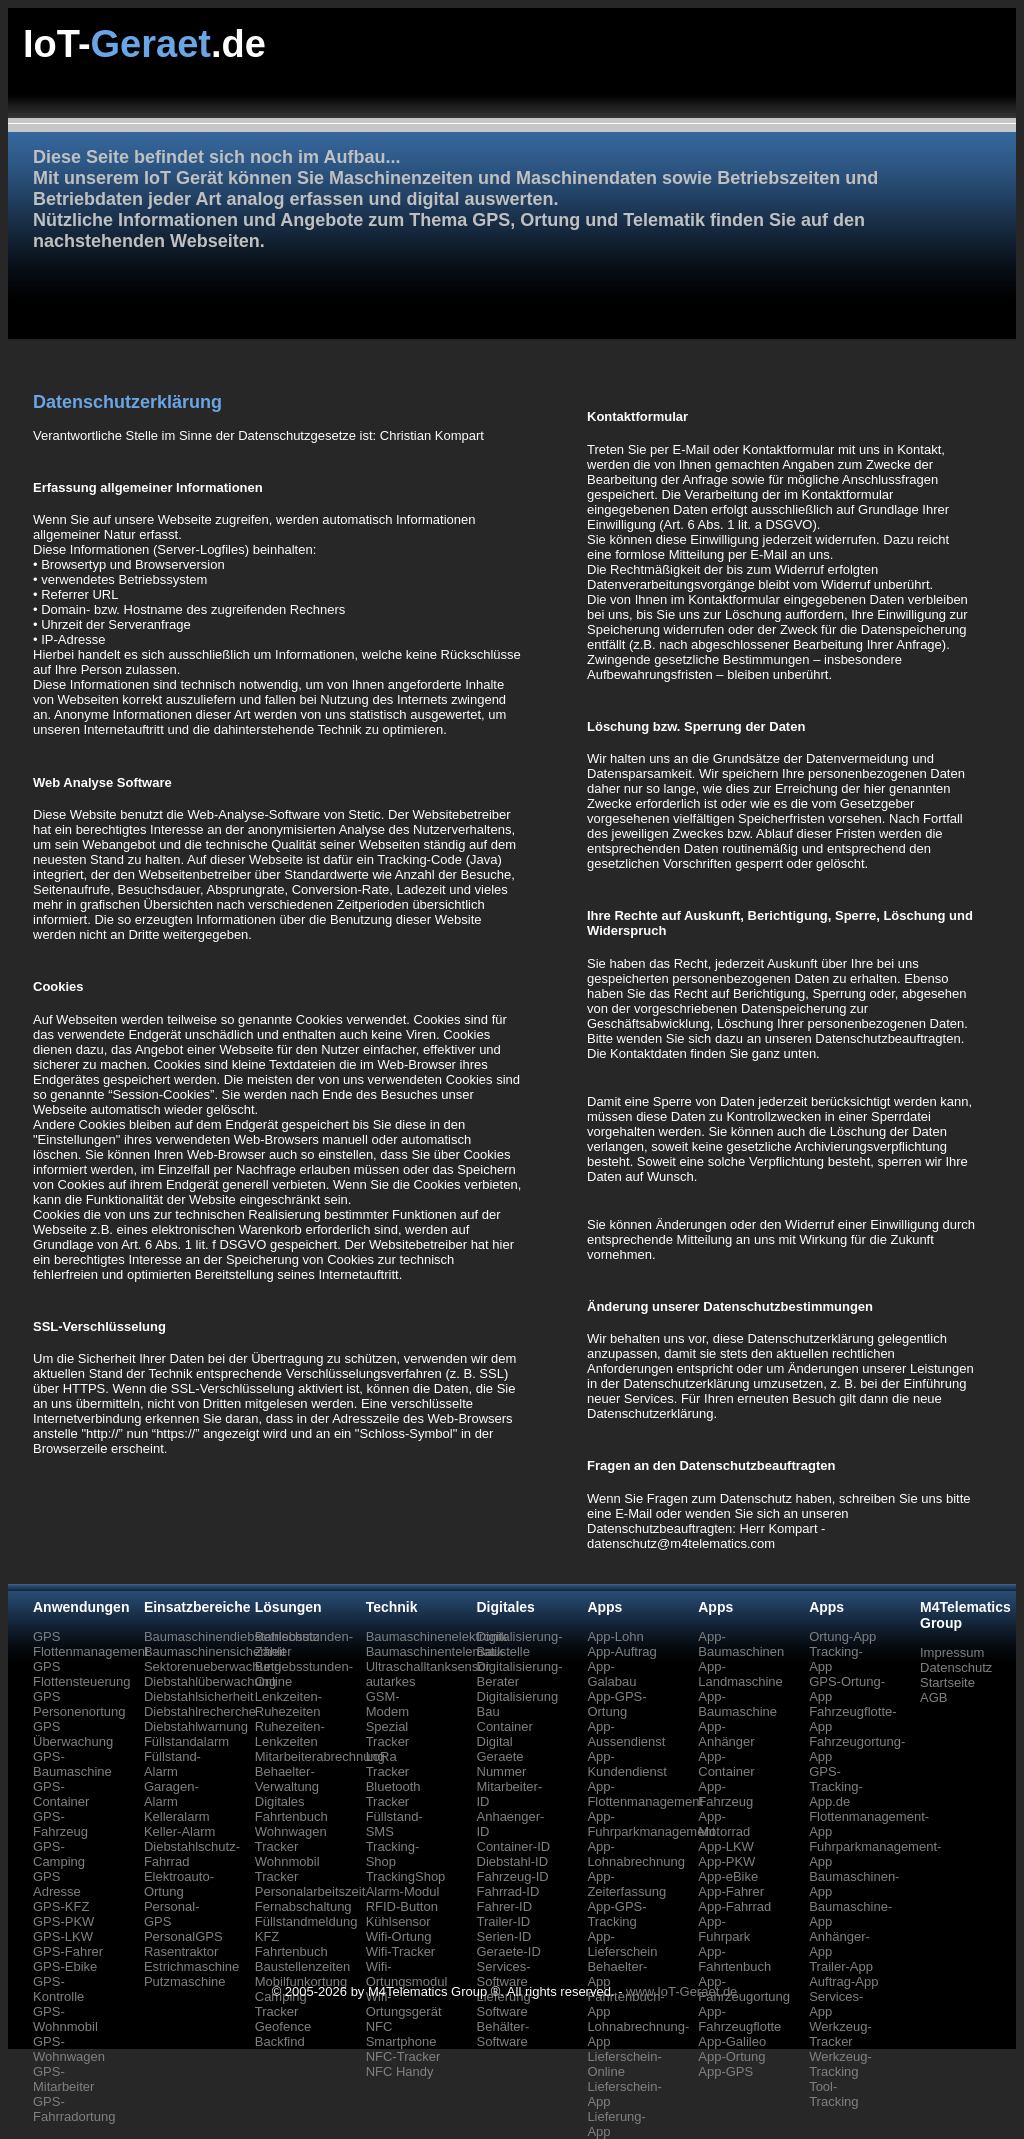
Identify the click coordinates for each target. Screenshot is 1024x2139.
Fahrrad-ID (508, 1891)
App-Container (726, 1764)
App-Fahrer (731, 1891)
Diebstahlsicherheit (199, 1696)
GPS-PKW (63, 1921)
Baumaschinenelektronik (437, 1636)
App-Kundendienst (627, 1764)
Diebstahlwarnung (196, 1726)
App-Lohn (615, 1636)
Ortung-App (842, 1636)
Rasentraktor (181, 1951)
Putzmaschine (185, 1981)
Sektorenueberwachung (212, 1666)
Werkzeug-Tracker (840, 2034)
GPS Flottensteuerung (82, 1674)
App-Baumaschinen (741, 1644)
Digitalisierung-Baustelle (520, 1644)
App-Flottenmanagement (645, 1794)
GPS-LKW (63, 1936)
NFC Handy (400, 2071)
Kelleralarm (177, 1816)
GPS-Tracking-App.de (836, 1786)
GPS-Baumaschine (72, 1764)
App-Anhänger (726, 1734)
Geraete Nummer (502, 1764)
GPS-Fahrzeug (60, 1824)
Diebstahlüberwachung (210, 1681)
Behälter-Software (503, 2034)
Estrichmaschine (191, 1966)
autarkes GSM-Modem (391, 1696)
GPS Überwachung (73, 1734)
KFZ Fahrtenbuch (291, 1944)
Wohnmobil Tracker (287, 1869)
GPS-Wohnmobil (65, 2019)
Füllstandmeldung (306, 1921)
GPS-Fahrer (68, 1951)
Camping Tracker (281, 2004)
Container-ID (514, 1846)
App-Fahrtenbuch (734, 1959)
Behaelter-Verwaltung (287, 1779)
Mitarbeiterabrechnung (320, 1756)
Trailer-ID (504, 1921)
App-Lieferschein (622, 1944)
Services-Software (504, 1974)
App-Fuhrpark (724, 1929)
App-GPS (725, 2071)
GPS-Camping (59, 1854)
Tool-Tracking (833, 2094)
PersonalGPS (183, 1936)
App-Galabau (611, 1674)
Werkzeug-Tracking (840, 2064)
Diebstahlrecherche (200, 1711)
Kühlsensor (398, 1921)
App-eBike (728, 1876)
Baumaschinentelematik (435, 1651)
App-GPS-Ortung (616, 1704)
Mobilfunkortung (301, 1981)
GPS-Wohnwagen (69, 2049)
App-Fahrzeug (725, 1794)
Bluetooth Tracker (393, 1794)
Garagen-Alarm (171, 1794)
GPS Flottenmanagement (91, 1644)
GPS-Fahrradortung (74, 2109)
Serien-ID (504, 1936)
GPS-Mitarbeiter (63, 2079)
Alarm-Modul (403, 1891)
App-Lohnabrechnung (636, 1854)
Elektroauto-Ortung (179, 1884)
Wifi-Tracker (401, 1951)
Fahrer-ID (505, 1906)
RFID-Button (402, 1906)
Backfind (280, 2041)
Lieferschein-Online (624, 2064)
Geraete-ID (509, 1951)
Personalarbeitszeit (310, 1891)
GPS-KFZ (61, 1906)
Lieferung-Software (506, 2004)
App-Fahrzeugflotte (739, 2019)
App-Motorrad (724, 1824)
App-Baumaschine (737, 1704)
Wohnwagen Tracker (291, 1839)
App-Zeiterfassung (626, 1884)
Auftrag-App (843, 1981)
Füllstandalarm (186, 1741)
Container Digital (505, 1734)
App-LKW (726, 1846)
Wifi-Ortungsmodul (407, 1974)
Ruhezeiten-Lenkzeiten (290, 1734)
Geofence (283, 2026)
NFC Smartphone (401, 2034)
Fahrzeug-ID (513, 1876)
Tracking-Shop (393, 1854)
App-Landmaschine (740, 1674)
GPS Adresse (57, 1884)
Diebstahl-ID (513, 1861)
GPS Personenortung (79, 1704)
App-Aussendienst (626, 1734)
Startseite (947, 1682)
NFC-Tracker (403, 2056)
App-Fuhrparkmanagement (651, 1824)
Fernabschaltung (303, 1906)
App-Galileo (732, 2041)
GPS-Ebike (65, 1966)
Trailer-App (841, 1966)
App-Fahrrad (734, 1906)
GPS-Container (61, 1794)
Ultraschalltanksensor (428, 1666)
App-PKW (726, 1861)
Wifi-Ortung (399, 1936)
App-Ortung (731, 2056)
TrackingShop (406, 1876)
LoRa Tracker (388, 1764)
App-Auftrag (621, 1651)
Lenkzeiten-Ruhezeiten (288, 1704)
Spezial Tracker (388, 1734)
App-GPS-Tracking (616, 1914)
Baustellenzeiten (302, 1966)
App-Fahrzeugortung (744, 1989)
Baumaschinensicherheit (215, 1651)
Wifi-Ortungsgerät (404, 2004)
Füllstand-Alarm (172, 1764)
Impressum (952, 1652)
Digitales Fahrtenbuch (291, 1809)
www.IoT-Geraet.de (681, 1991)
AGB (933, 1697)
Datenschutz (956, 1667)
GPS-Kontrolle (58, 1989)
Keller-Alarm (180, 1831)
